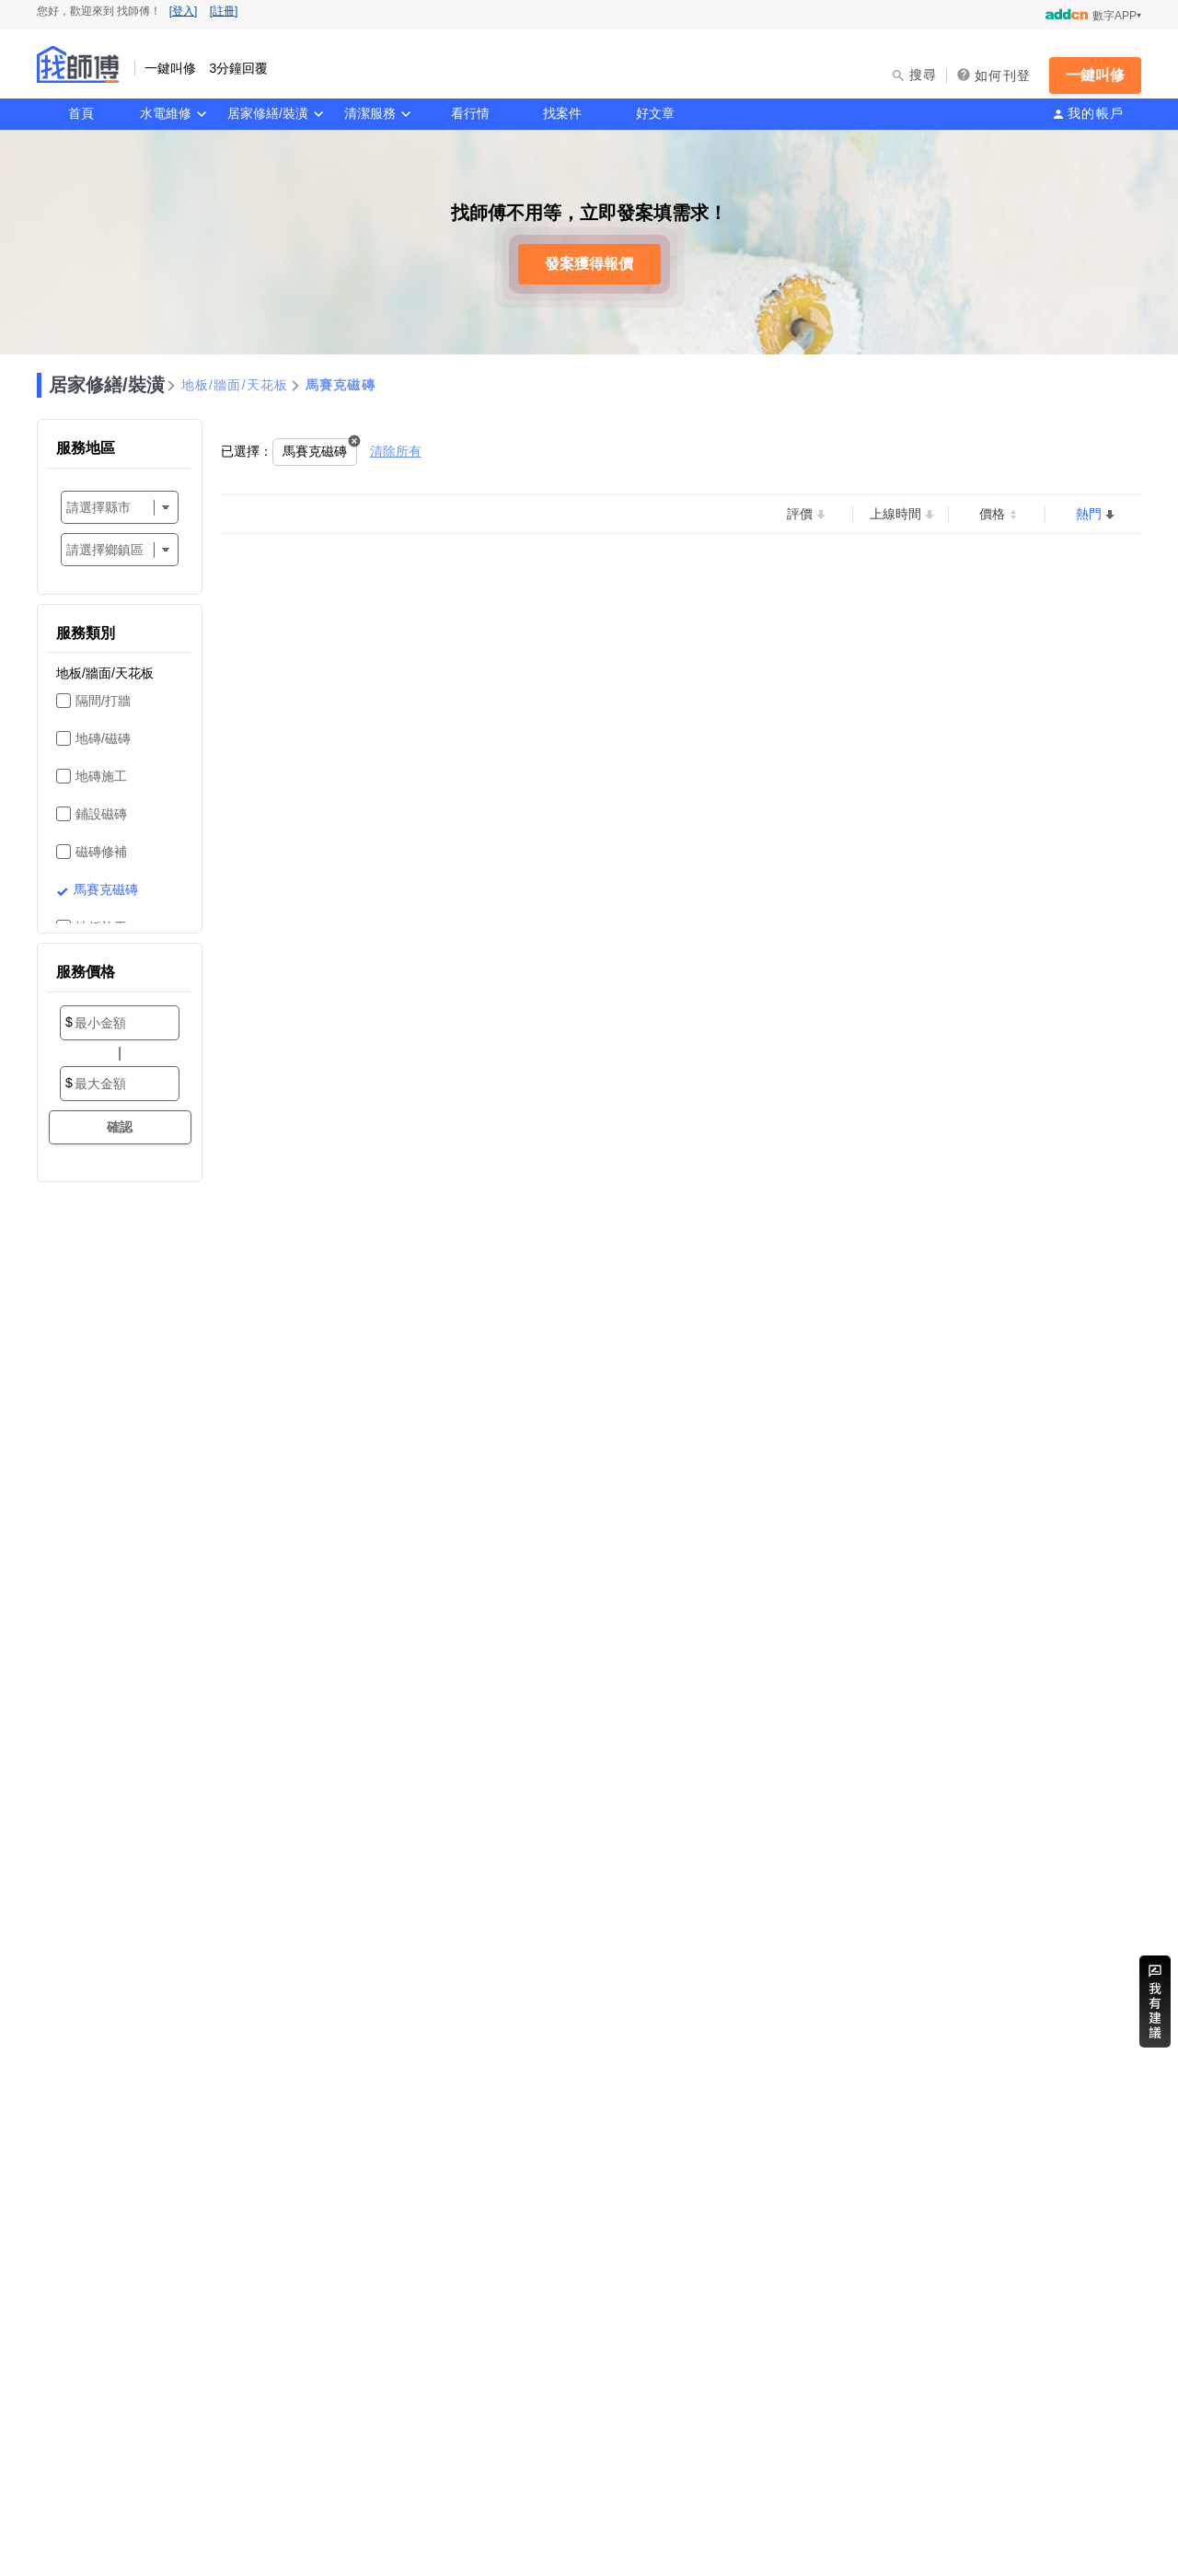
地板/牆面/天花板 (235, 384)
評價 (800, 513)
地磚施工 (101, 776)
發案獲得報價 (589, 264)
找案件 (562, 113)
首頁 (81, 113)
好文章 (655, 113)
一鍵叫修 (1095, 75)
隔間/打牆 (103, 700)
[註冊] (224, 11)
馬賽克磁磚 (340, 384)
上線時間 (895, 513)
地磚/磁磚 (103, 738)
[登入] (183, 11)
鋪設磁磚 (101, 813)
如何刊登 (1003, 75)
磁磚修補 (101, 851)
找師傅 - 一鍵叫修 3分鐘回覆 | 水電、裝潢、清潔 (78, 64)
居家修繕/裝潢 (267, 113)
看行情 (470, 113)
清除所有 (396, 451)
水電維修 (165, 113)
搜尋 (923, 74)
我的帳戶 (1096, 113)
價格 (992, 513)
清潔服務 (370, 113)
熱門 (1089, 513)
